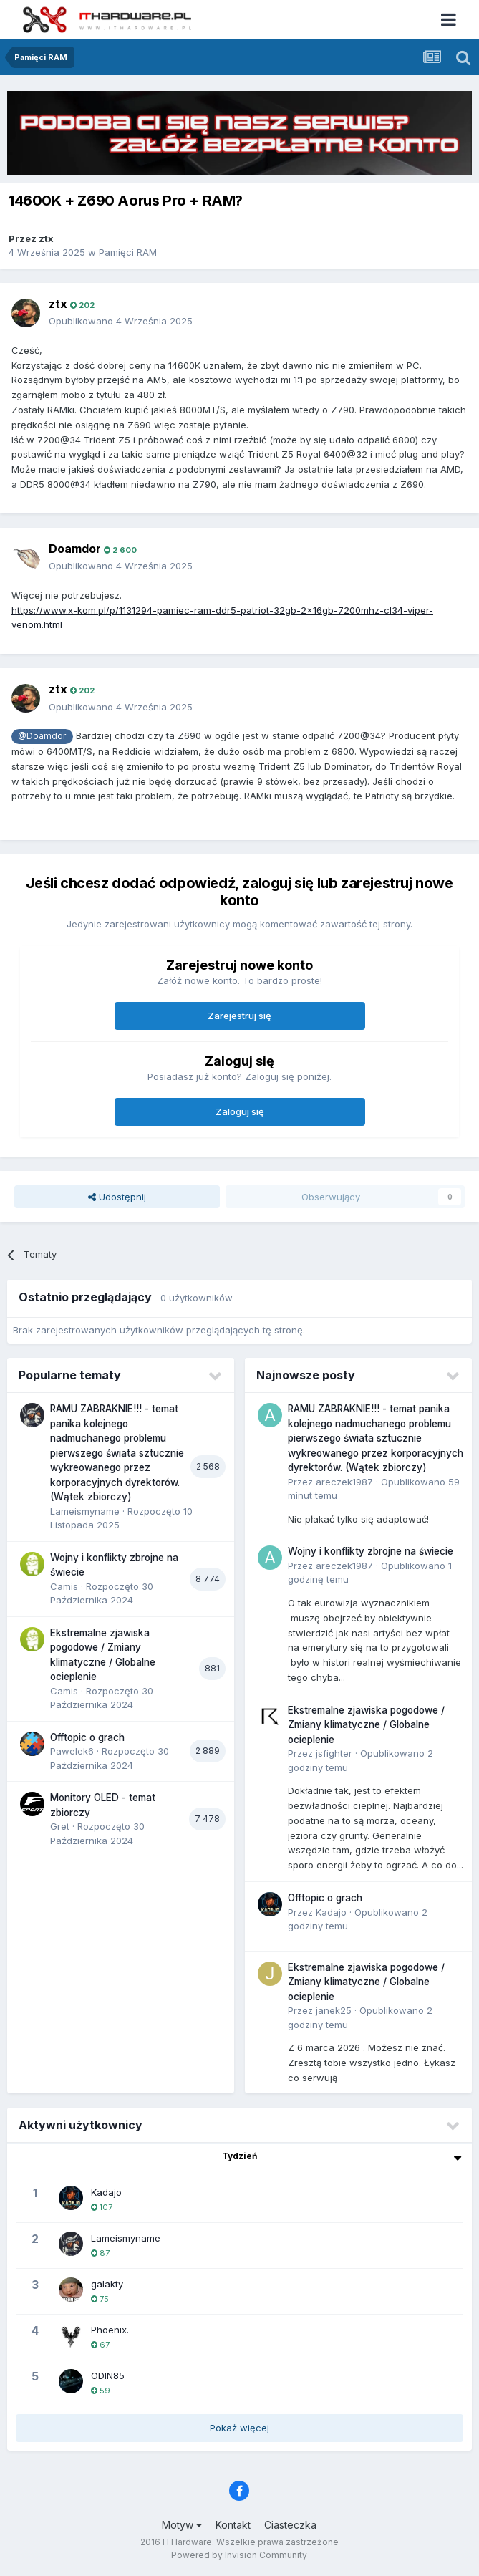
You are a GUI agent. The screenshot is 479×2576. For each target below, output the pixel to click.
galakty (107, 2284)
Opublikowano (121, 321)
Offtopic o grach (87, 1737)
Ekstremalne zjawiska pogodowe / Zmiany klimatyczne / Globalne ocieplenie (366, 1724)
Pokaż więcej (239, 2427)
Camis (64, 1586)
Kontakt (233, 2525)
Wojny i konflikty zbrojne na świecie (370, 1551)
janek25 (334, 2010)
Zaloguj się (240, 1111)
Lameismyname (85, 1511)
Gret (59, 1826)
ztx (46, 238)
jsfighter (334, 1753)
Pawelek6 (72, 1751)
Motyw (182, 2525)
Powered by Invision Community (239, 2555)
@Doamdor (42, 736)
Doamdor (75, 548)
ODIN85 (108, 2375)
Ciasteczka (290, 2525)
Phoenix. (110, 2329)
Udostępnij (117, 1196)
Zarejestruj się (239, 1015)
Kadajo (331, 1912)
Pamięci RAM (128, 252)
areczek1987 (344, 1481)
